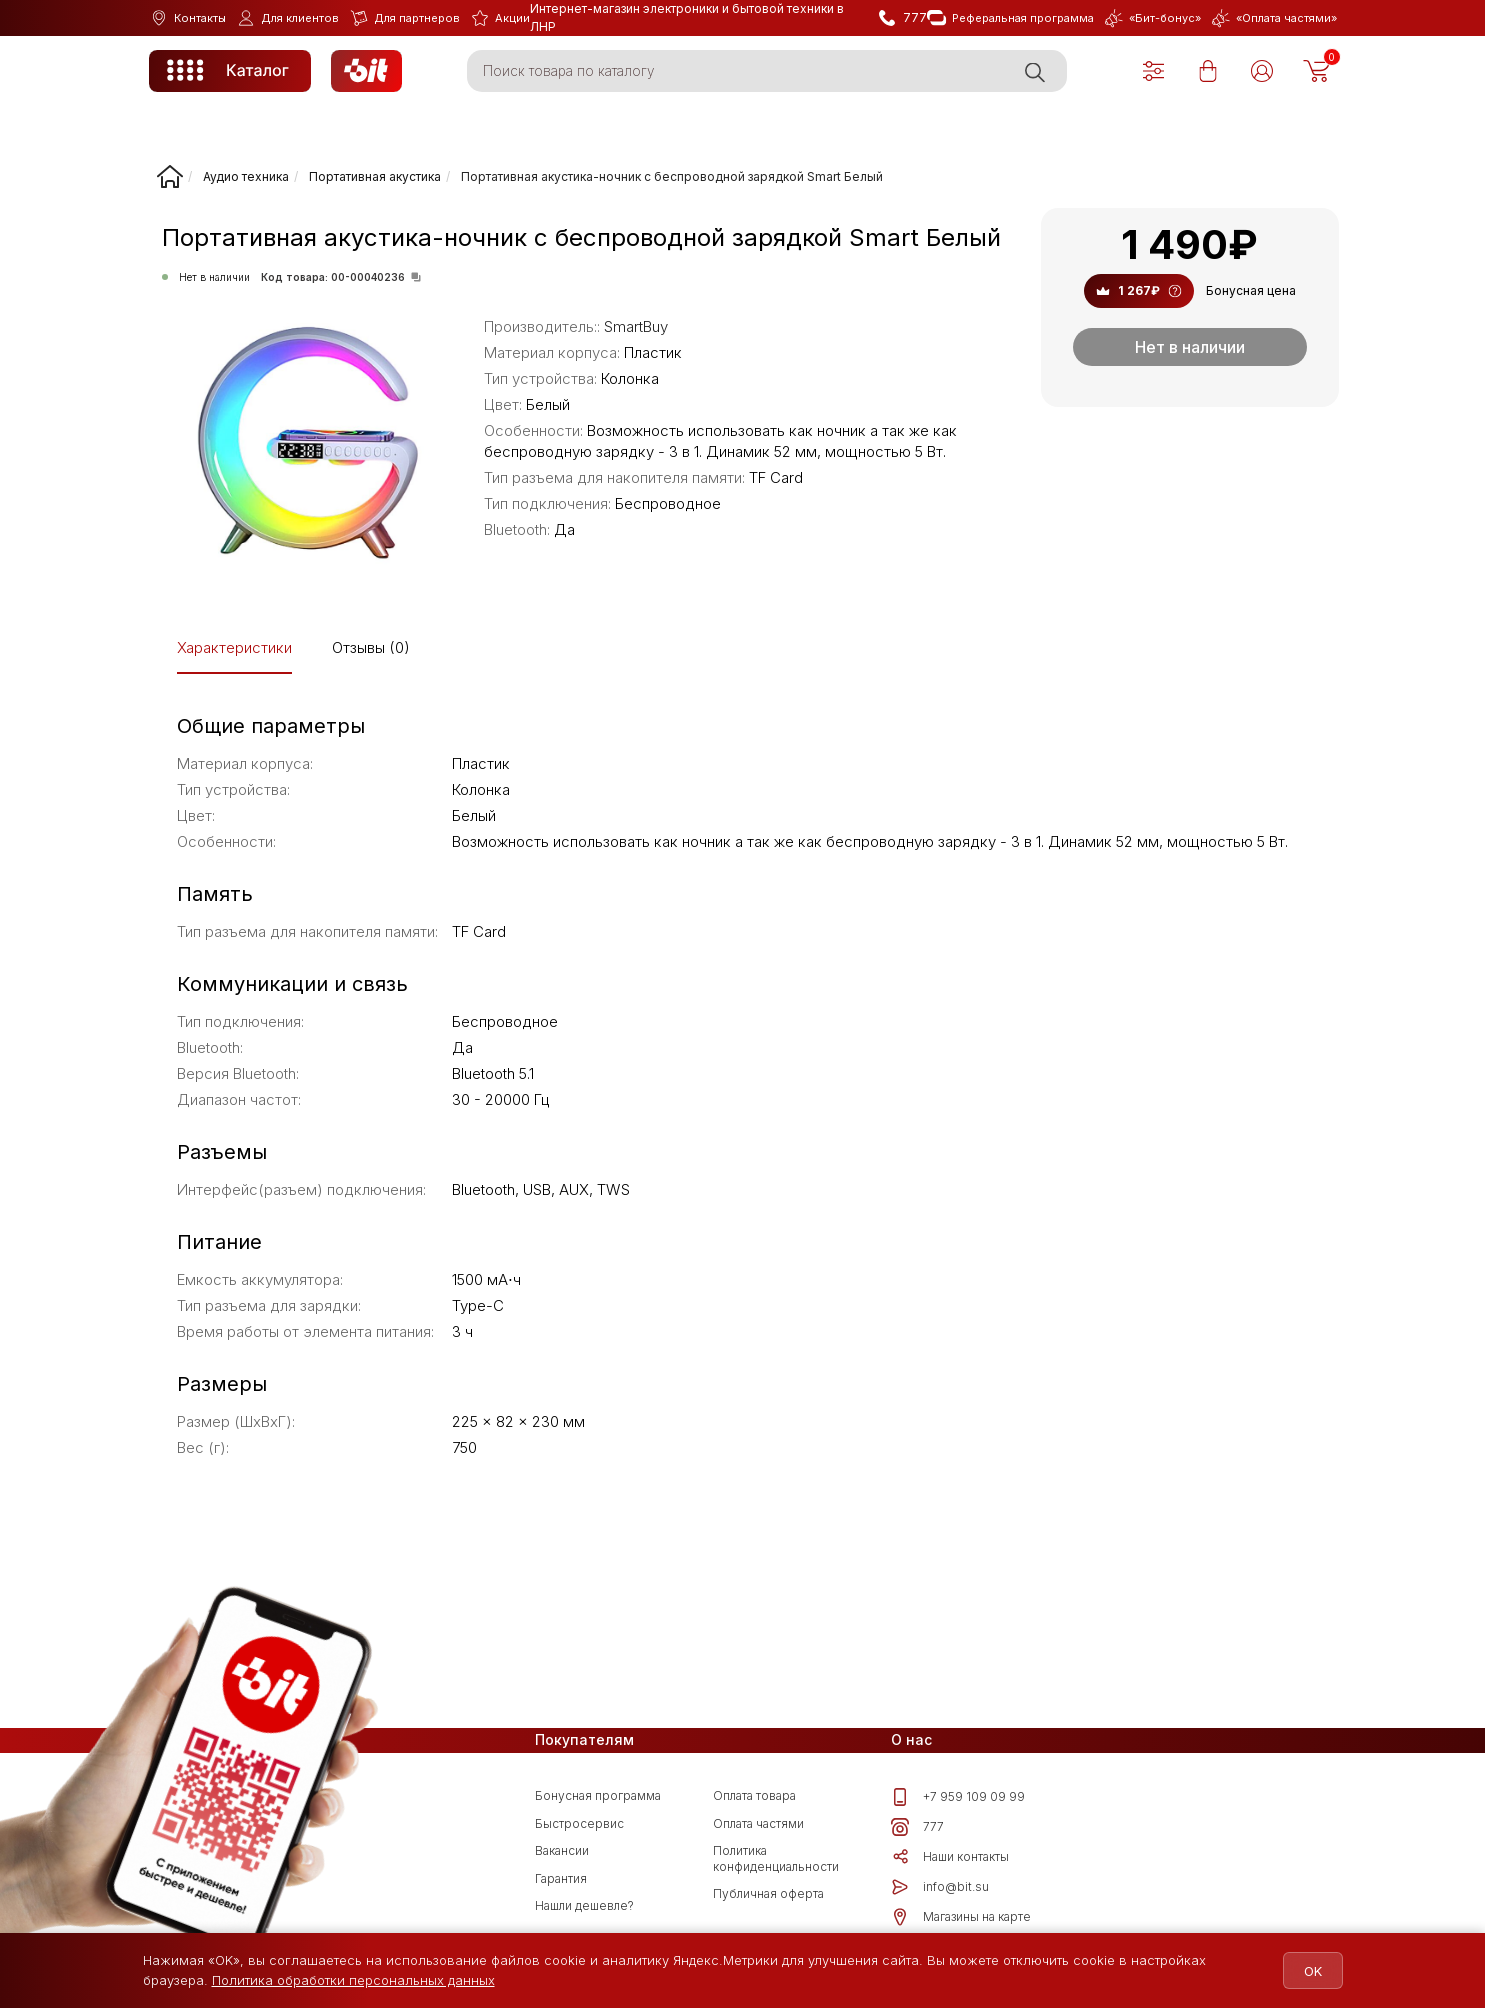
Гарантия (561, 1878)
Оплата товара (754, 1795)
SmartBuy (636, 326)
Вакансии (562, 1850)
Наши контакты (950, 1857)
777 (917, 1827)
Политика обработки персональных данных (353, 1980)
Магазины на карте (961, 1917)
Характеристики (234, 647)
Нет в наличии (1190, 347)
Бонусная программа (598, 1795)
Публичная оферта (768, 1893)
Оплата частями (758, 1823)
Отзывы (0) (371, 647)
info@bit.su (940, 1887)
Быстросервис (579, 1823)
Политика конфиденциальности (776, 1858)
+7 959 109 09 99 (958, 1797)
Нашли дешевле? (584, 1905)
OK (1305, 1971)
